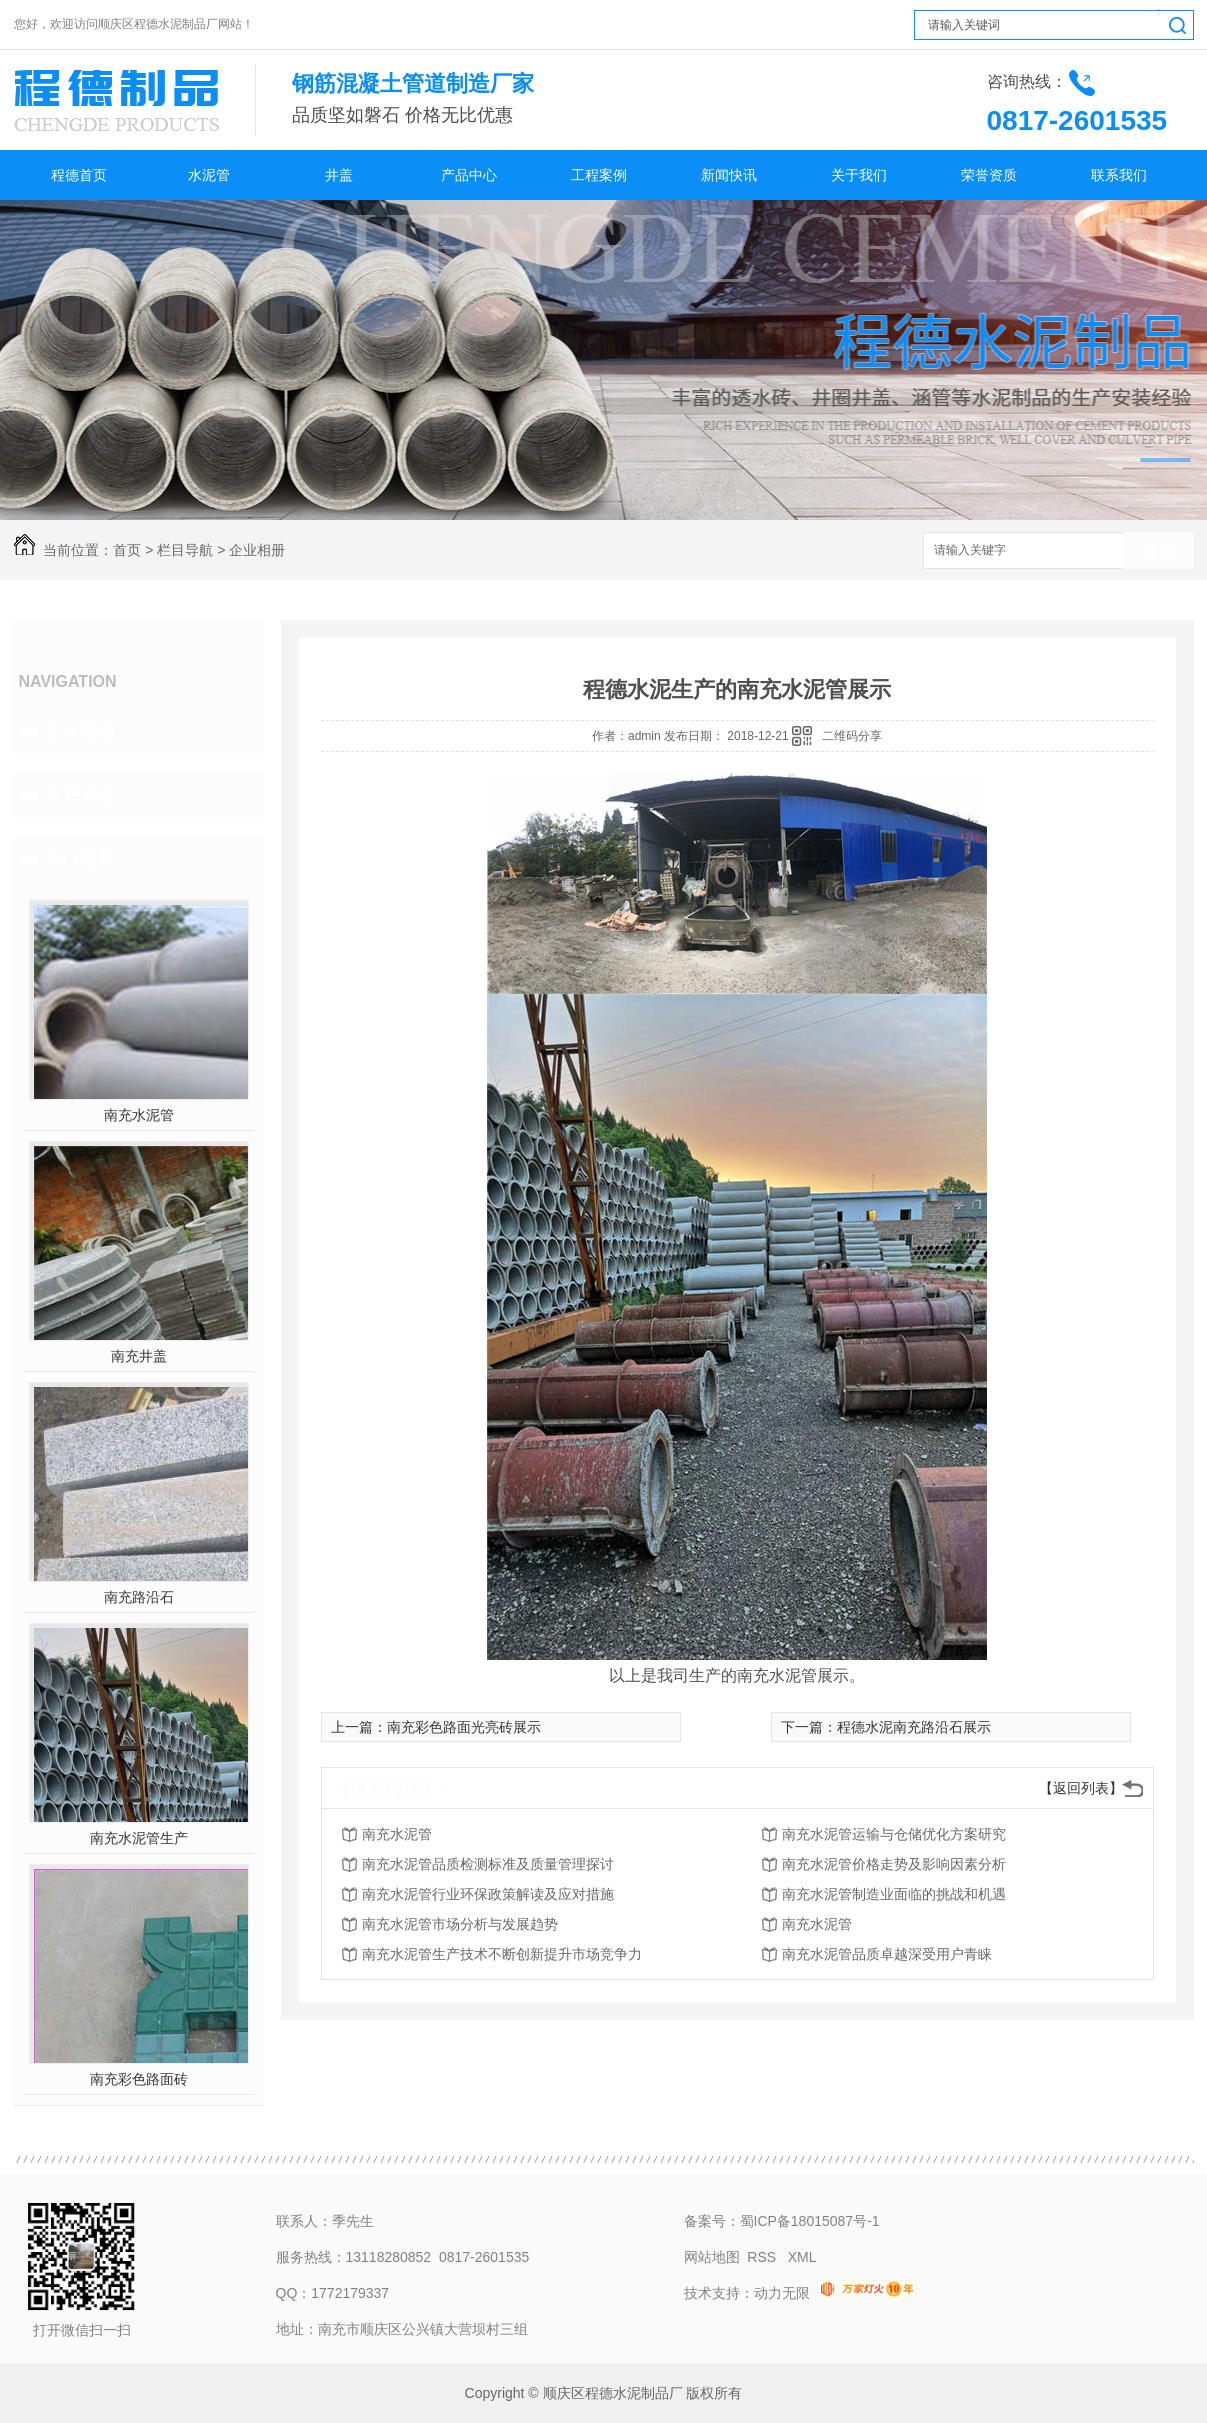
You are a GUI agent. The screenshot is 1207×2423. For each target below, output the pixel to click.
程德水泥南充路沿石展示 (914, 1727)
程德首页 (79, 175)
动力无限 (782, 2293)
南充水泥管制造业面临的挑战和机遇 (894, 1894)
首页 (127, 550)
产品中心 (469, 175)
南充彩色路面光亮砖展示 (464, 1727)
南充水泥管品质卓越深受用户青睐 (887, 1954)
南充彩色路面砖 (139, 2079)
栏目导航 (185, 550)
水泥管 (209, 175)
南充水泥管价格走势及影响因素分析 (894, 1864)
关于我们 (859, 175)
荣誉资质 (989, 175)
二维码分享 (852, 736)
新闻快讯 (729, 175)
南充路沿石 (139, 1597)
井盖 (339, 175)
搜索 (1159, 551)
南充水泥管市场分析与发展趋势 (460, 1924)
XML (802, 2257)
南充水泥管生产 (139, 1838)
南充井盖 (139, 1356)
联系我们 (1119, 175)
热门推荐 (80, 859)
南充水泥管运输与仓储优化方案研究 (894, 1834)
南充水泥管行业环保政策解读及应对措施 (488, 1894)
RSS (763, 2257)
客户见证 (80, 795)
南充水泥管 (139, 1115)
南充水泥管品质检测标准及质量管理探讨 (488, 1864)
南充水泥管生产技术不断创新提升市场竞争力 (502, 1954)
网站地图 (712, 2257)
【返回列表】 (1081, 1788)
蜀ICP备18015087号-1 (810, 2221)
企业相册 (257, 550)
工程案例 (599, 175)
